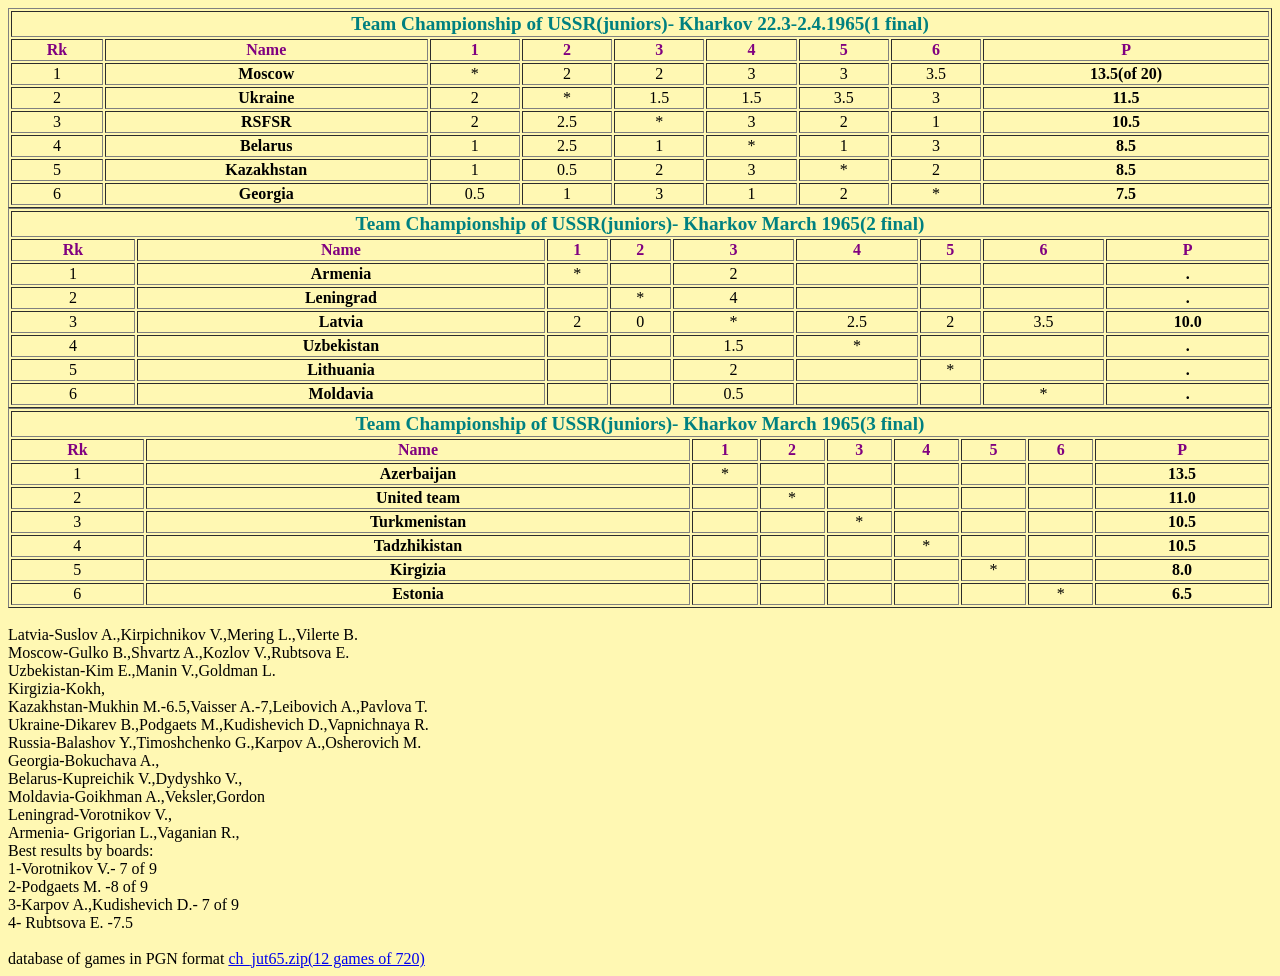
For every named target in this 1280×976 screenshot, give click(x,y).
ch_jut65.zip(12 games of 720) (326, 958)
